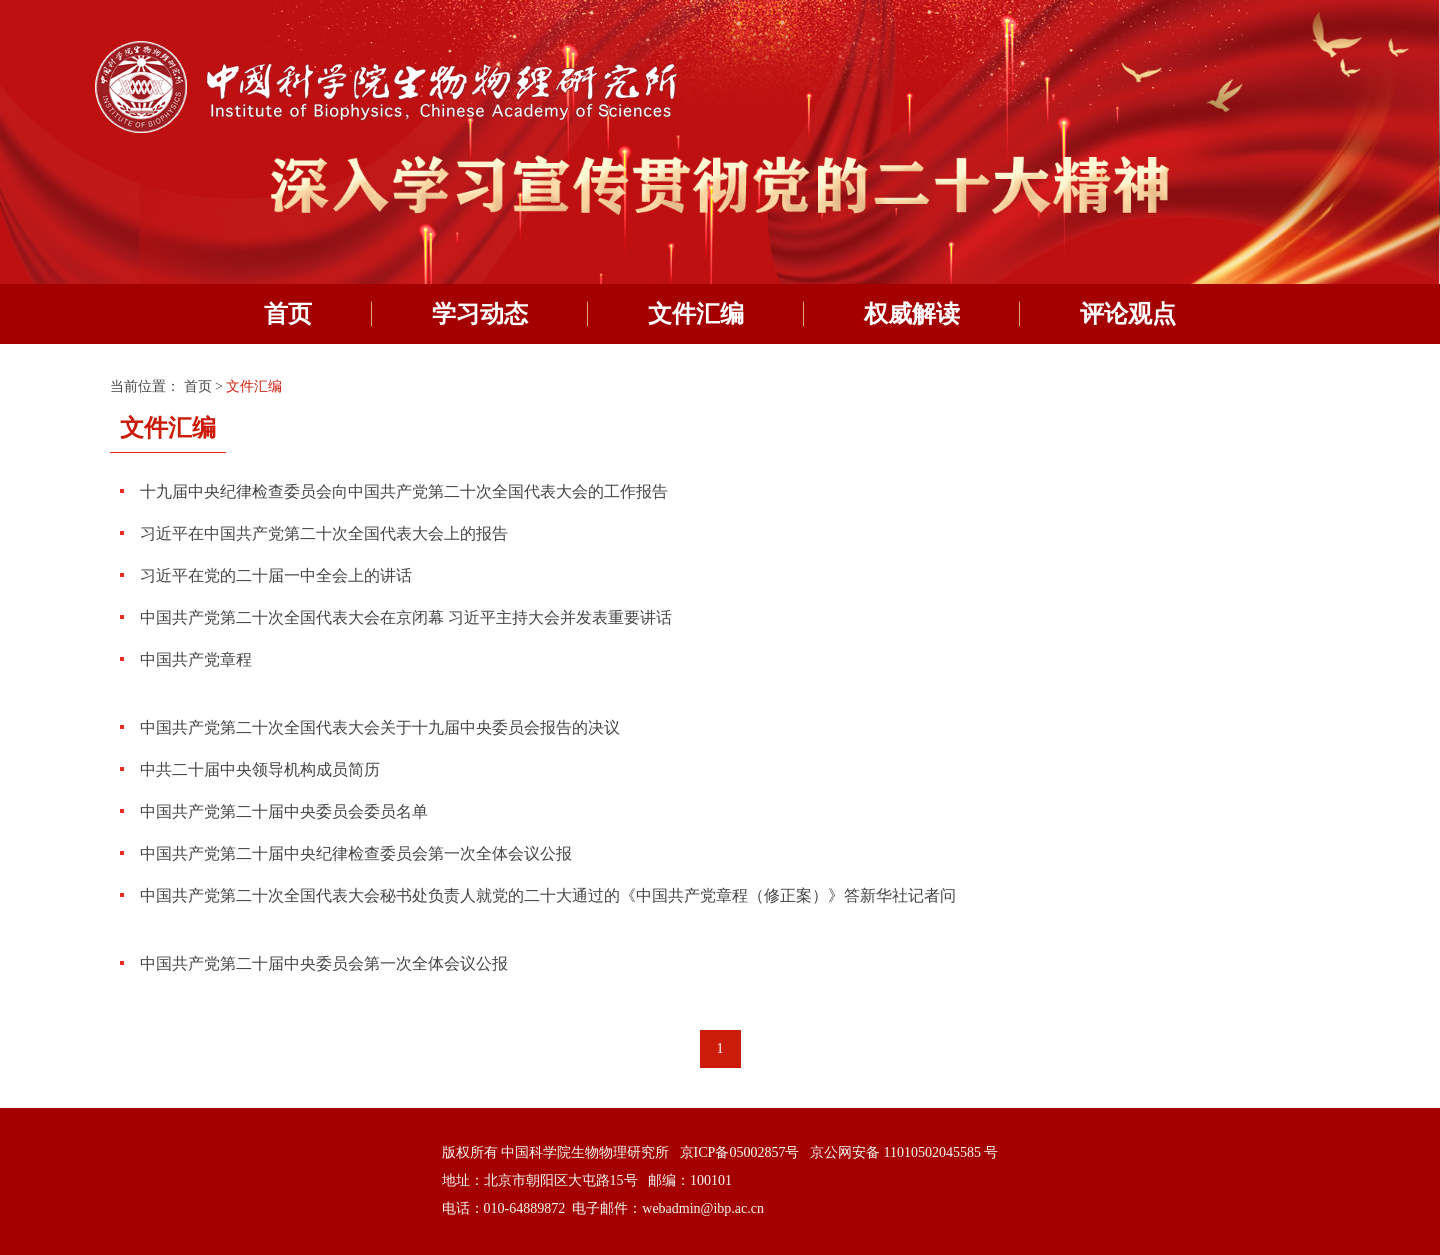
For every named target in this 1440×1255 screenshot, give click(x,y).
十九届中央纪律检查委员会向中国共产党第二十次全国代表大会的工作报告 (404, 491)
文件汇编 (696, 314)
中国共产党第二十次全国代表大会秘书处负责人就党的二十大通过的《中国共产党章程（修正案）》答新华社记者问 (548, 895)
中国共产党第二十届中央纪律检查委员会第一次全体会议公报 (356, 853)
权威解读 (912, 314)
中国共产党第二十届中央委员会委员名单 (284, 811)
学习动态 (480, 314)
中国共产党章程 (196, 659)
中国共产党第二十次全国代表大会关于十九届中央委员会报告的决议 (380, 727)
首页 (288, 314)
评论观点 (1128, 314)
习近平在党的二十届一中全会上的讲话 (276, 575)
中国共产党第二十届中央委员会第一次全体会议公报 (324, 963)
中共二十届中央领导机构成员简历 (260, 769)
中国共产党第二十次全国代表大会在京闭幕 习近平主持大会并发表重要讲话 (406, 617)
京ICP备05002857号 (740, 1152)
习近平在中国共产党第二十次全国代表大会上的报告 (324, 533)
